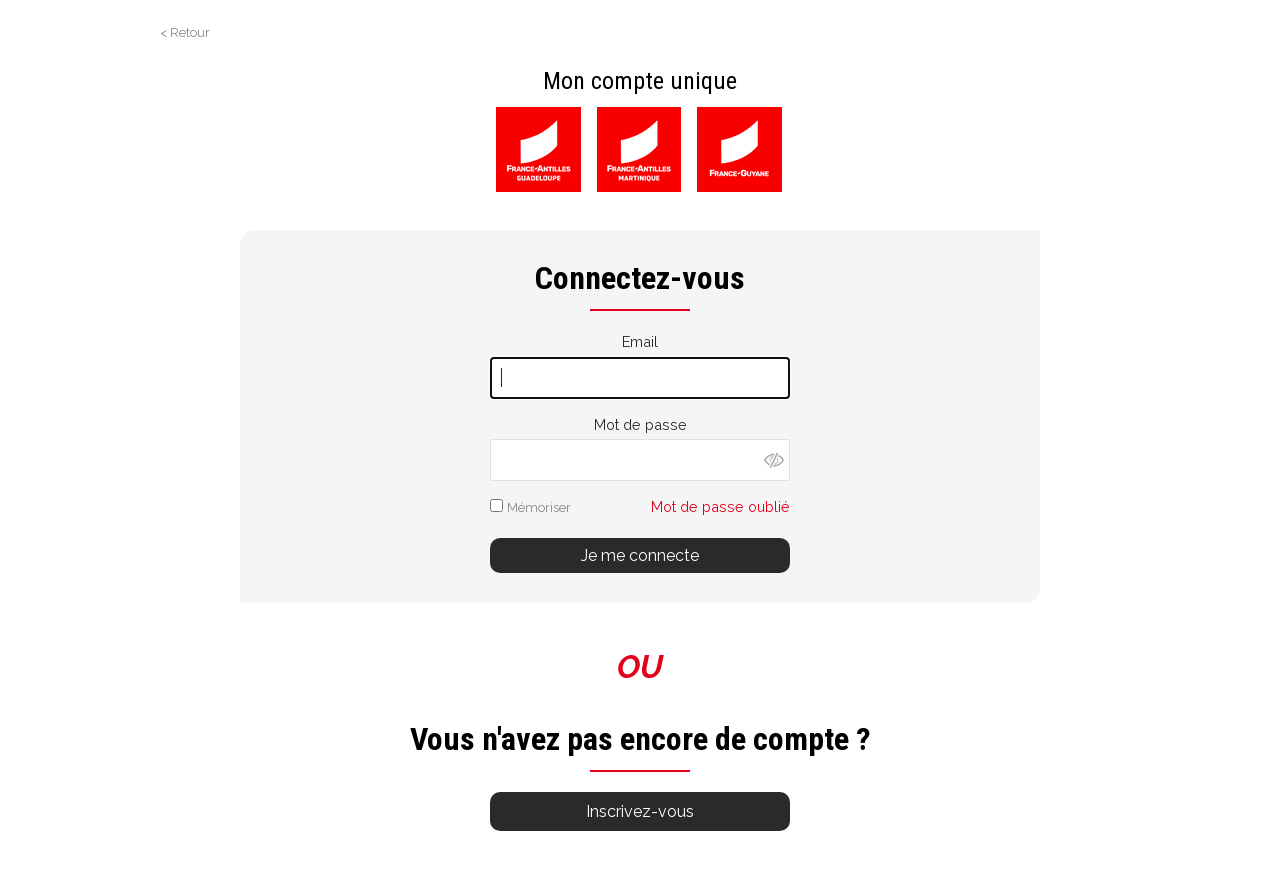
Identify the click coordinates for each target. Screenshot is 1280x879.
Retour (190, 32)
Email (640, 341)
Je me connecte (640, 555)
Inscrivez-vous (640, 811)
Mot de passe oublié (720, 506)
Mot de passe (640, 424)
